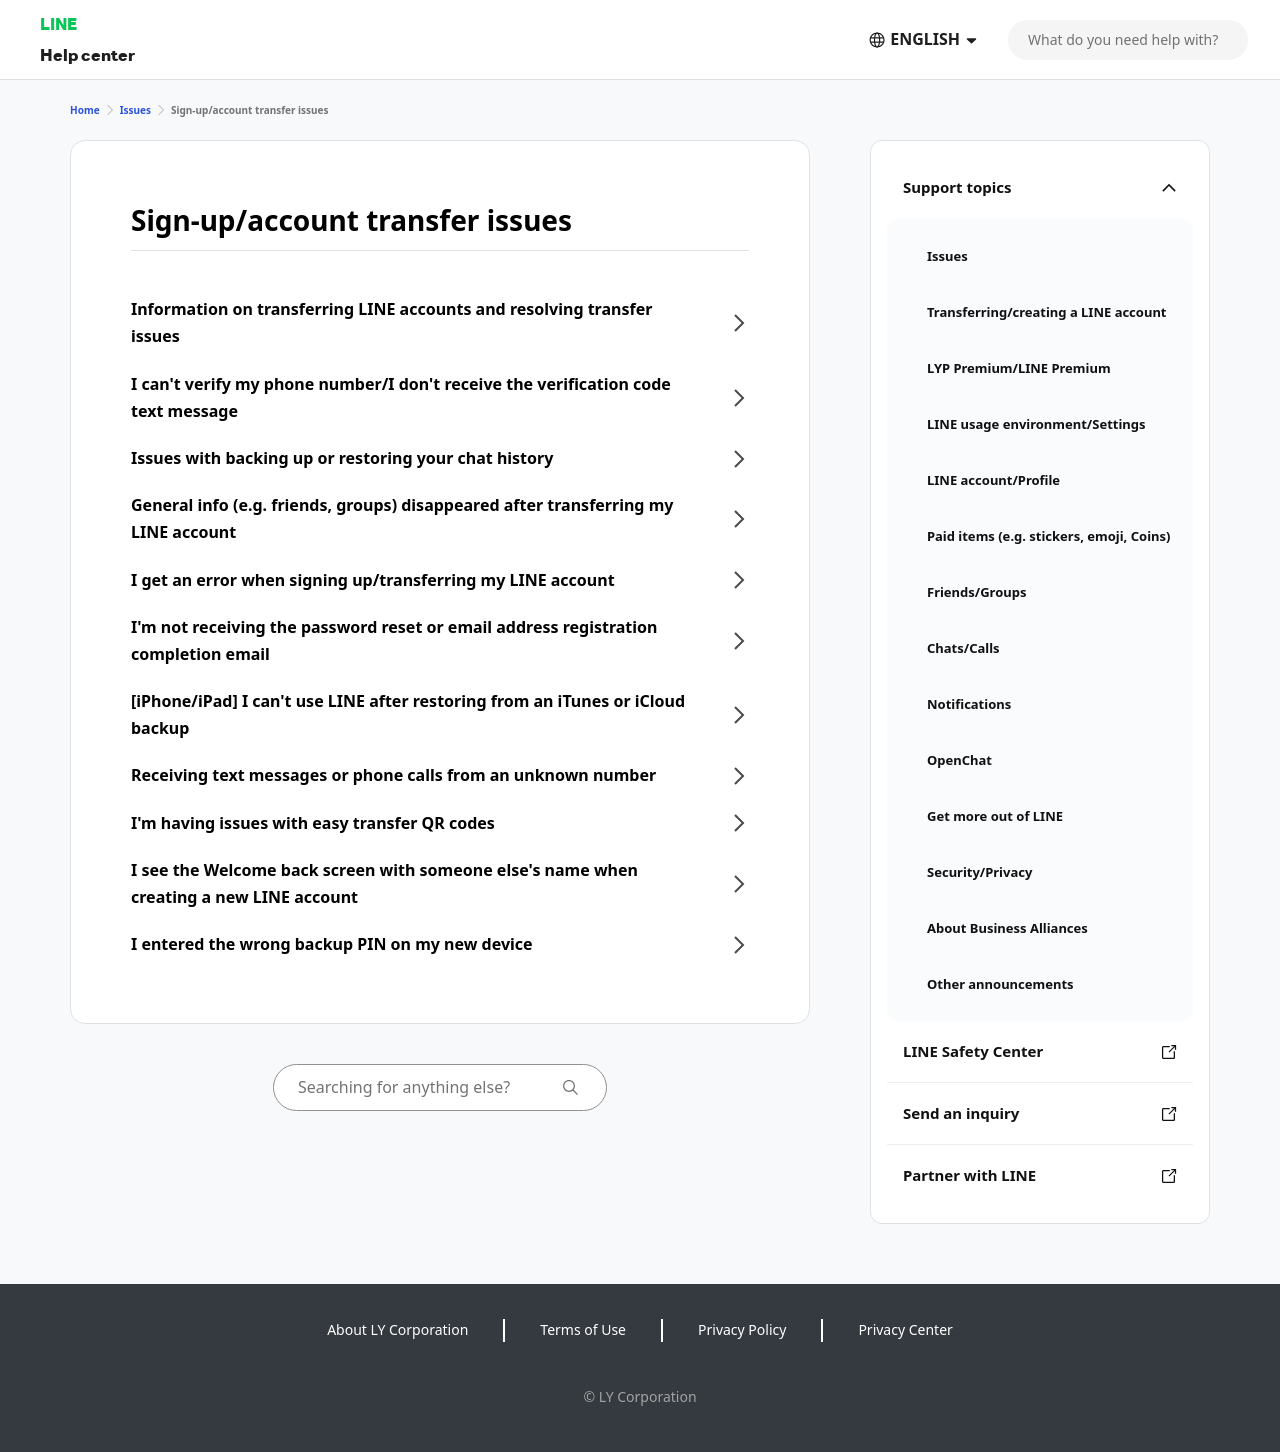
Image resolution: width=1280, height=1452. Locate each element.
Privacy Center (905, 1329)
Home (85, 110)
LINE (58, 23)
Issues (135, 110)
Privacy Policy (742, 1329)
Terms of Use (583, 1329)
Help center (87, 54)
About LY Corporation (397, 1329)
